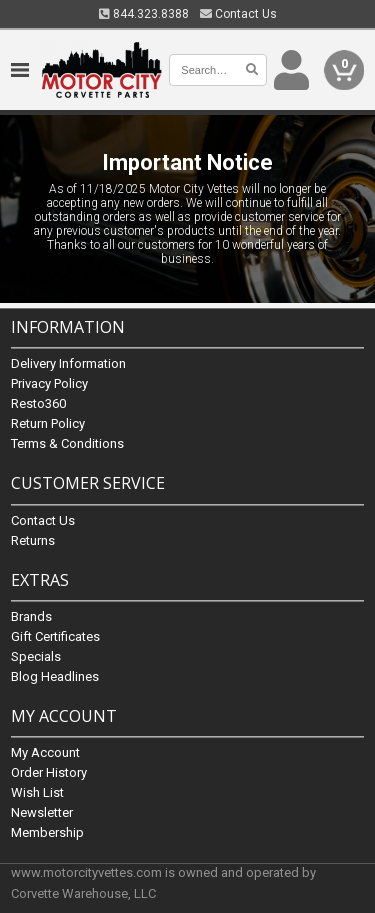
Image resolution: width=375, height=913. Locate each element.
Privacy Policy (49, 384)
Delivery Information (68, 364)
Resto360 (38, 404)
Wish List (37, 792)
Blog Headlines (55, 676)
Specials (36, 656)
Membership (47, 832)
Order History (49, 772)
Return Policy (48, 424)
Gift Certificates (55, 636)
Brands (31, 616)
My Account (45, 752)
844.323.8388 (144, 14)
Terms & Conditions (67, 444)
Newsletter (42, 812)
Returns (33, 540)
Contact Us (238, 14)
